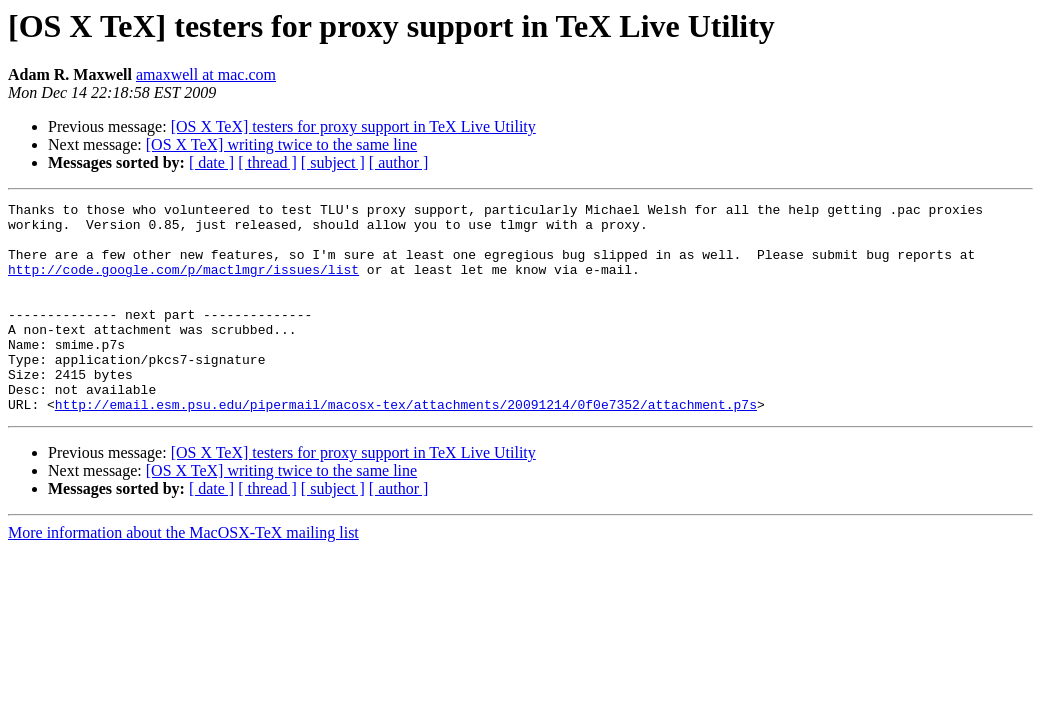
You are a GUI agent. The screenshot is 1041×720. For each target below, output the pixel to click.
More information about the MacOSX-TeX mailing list (183, 574)
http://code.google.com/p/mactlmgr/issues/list (183, 284)
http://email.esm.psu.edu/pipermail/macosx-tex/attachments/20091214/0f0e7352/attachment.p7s (406, 446)
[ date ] (211, 162)
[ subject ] (333, 162)
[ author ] (399, 162)
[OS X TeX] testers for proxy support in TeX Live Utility (353, 126)
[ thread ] (267, 162)
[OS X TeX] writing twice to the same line (281, 144)
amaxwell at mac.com (206, 74)
